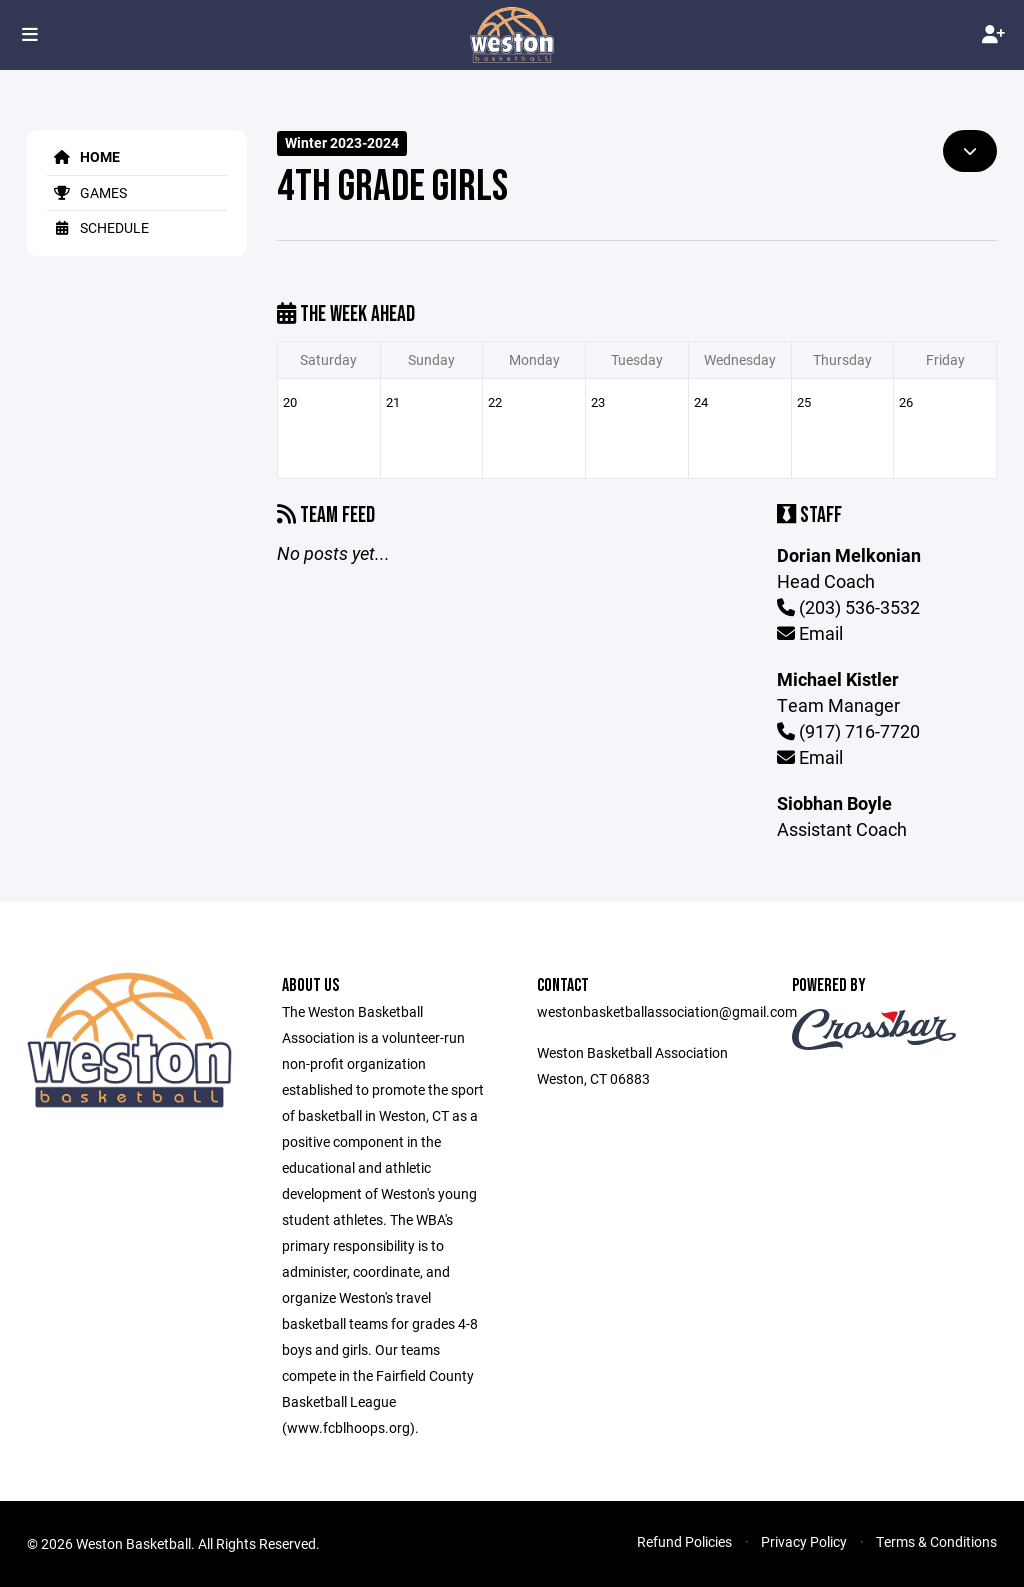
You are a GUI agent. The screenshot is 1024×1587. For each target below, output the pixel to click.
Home (83, 156)
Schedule (98, 227)
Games (87, 192)
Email (810, 633)
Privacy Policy (804, 1541)
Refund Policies (684, 1541)
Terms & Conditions (936, 1541)
